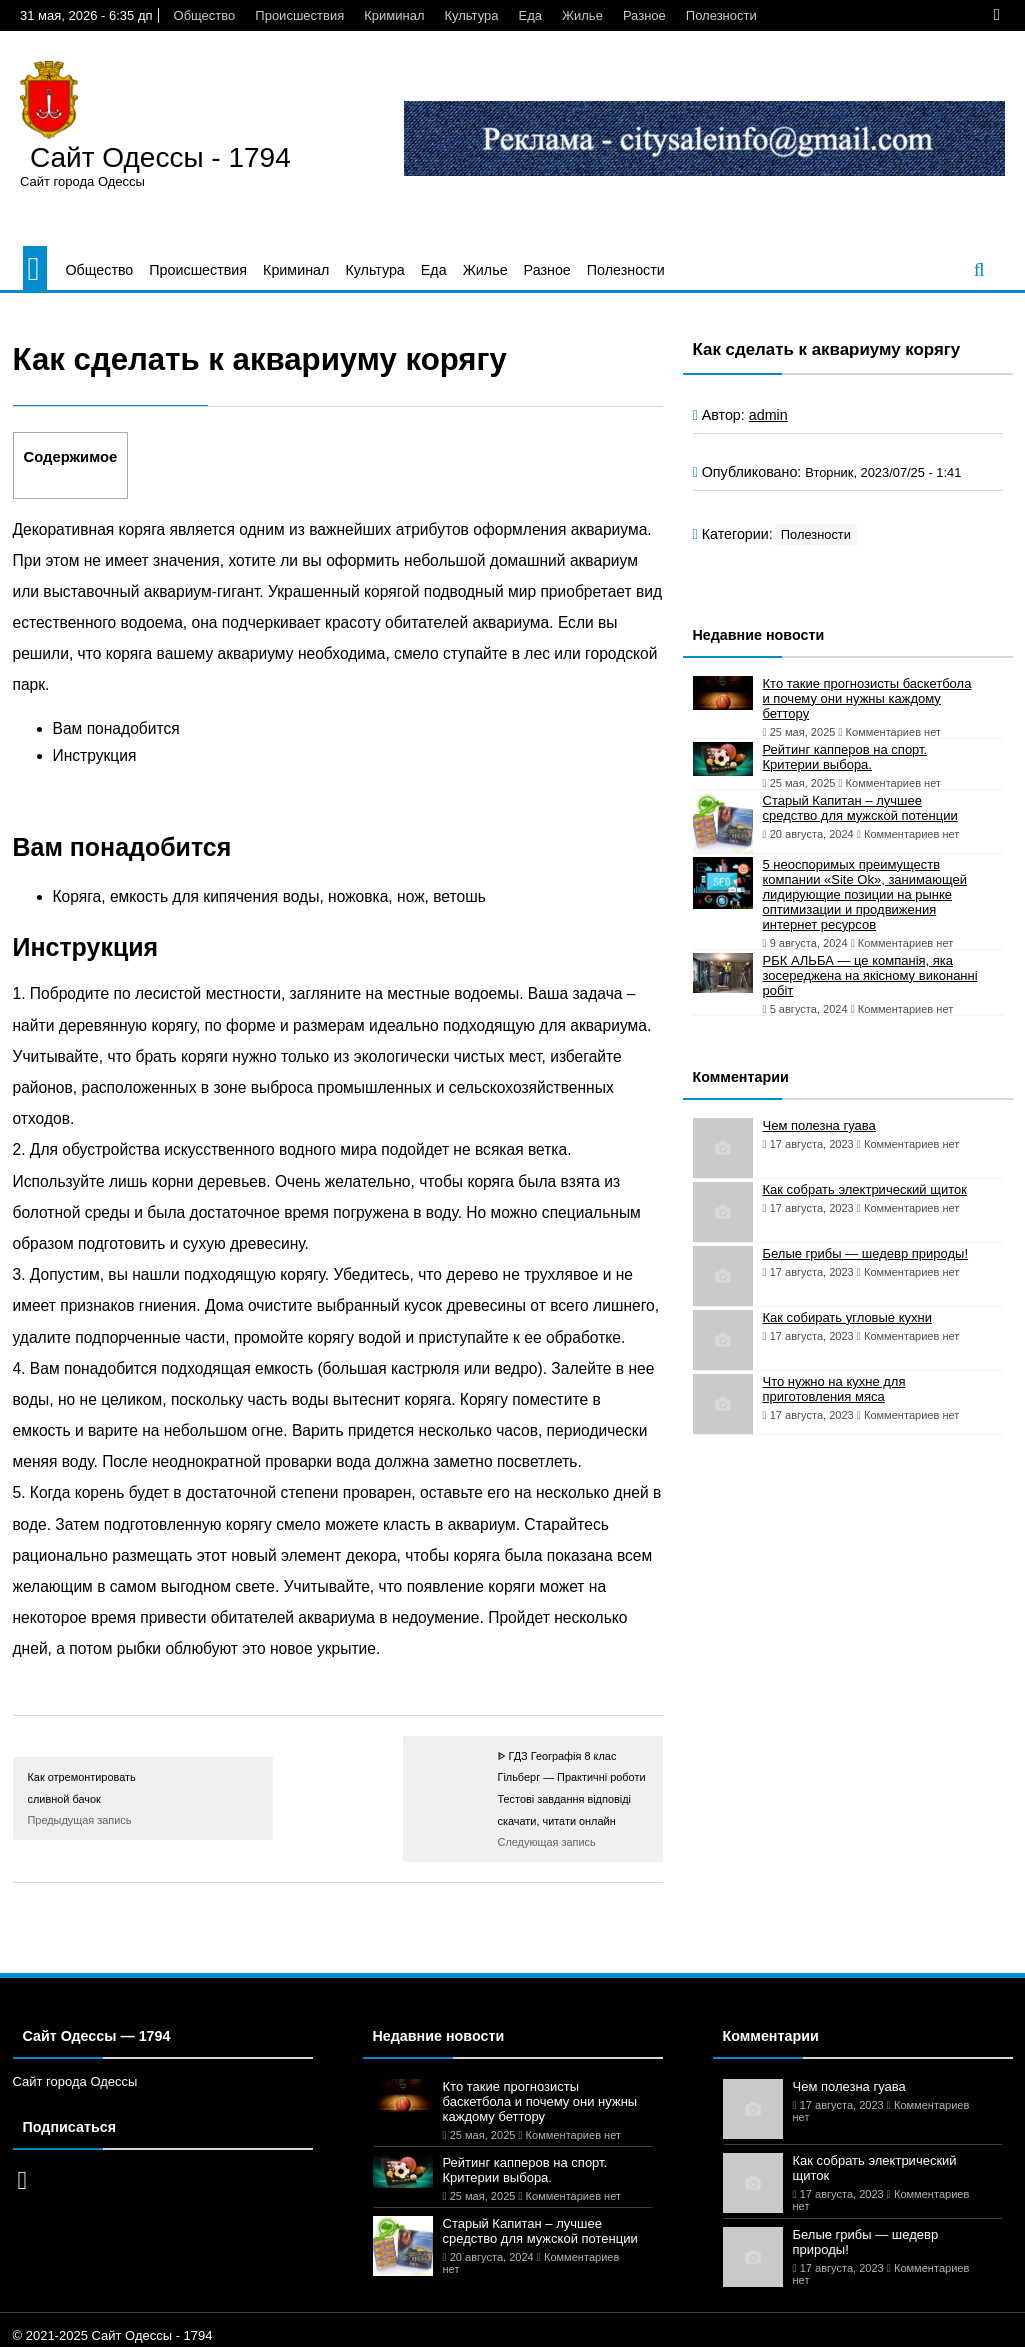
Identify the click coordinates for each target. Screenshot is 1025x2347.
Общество (205, 15)
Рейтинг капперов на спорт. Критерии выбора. (845, 757)
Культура (471, 15)
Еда (531, 15)
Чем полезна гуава (819, 1125)
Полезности (721, 15)
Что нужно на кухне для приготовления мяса (834, 1389)
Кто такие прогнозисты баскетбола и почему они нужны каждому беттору (867, 698)
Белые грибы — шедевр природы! (866, 1253)
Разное (644, 15)
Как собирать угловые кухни (847, 1317)
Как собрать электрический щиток (865, 1189)
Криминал (394, 15)
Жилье (582, 15)
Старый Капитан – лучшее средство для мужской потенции (860, 808)
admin (768, 415)
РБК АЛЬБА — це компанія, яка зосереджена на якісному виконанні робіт (870, 975)
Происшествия (299, 15)
